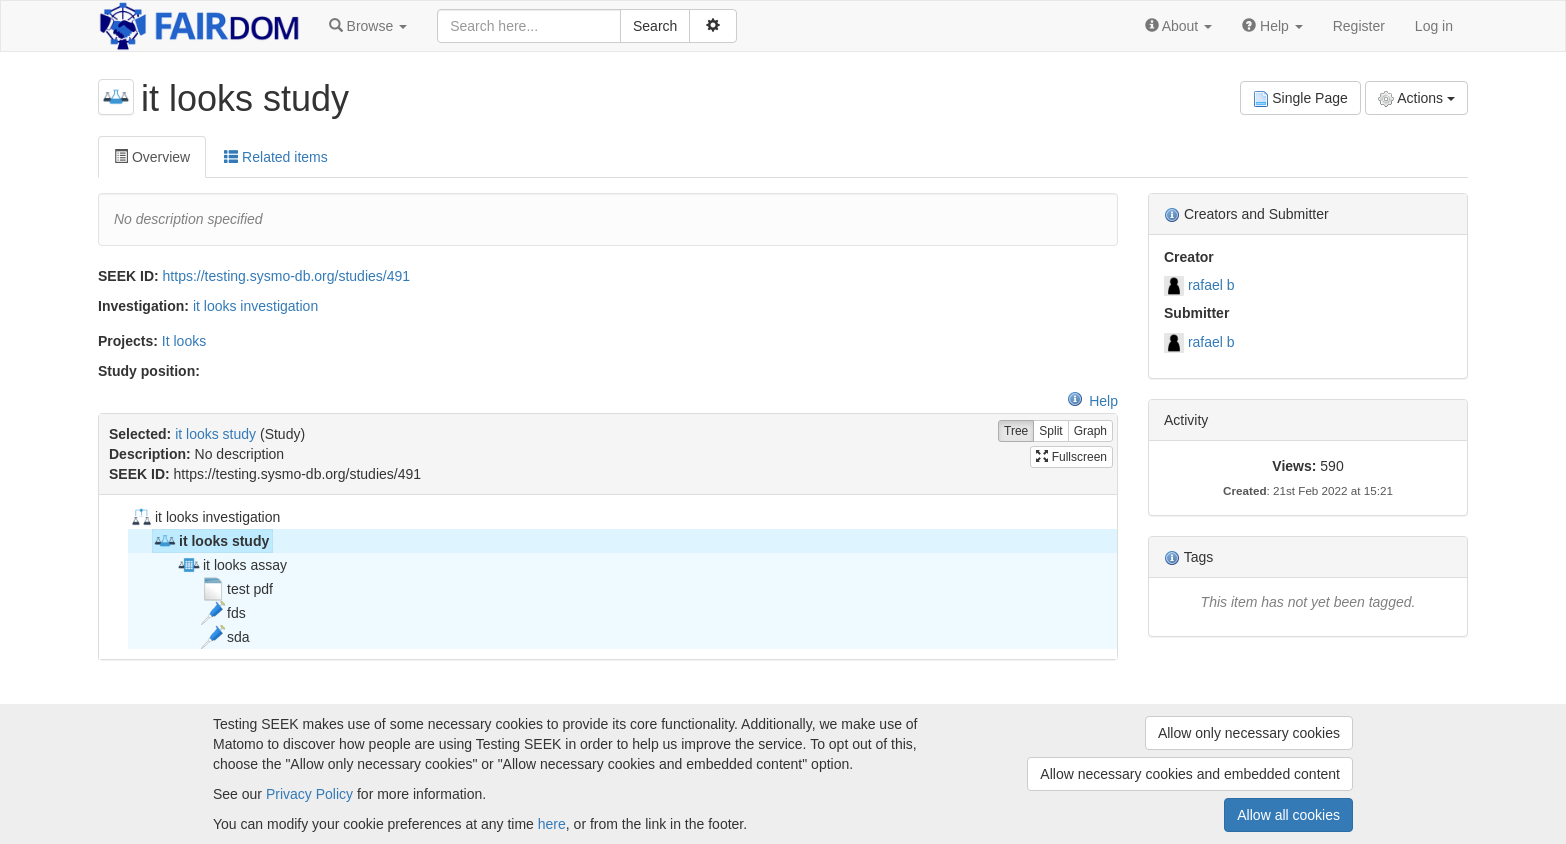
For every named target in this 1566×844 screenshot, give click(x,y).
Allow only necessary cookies (1249, 733)
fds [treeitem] (223, 613)
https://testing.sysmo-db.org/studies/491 (286, 276)
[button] (368, 26)
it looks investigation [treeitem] (204, 517)
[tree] (607, 577)
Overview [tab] (152, 157)
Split (1050, 431)
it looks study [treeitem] (211, 541)
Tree (1016, 431)
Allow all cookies (1288, 815)
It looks (184, 341)
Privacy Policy (309, 794)
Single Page (1300, 98)
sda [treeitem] (225, 637)
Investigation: (143, 306)
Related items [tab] (275, 157)
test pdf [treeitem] (237, 589)
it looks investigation (255, 306)
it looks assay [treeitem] (232, 565)
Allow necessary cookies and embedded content (1190, 774)
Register (1359, 26)
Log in (1434, 26)
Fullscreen (1071, 457)
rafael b (1211, 285)
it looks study (215, 434)
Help (1092, 401)
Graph (1090, 431)
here (552, 824)
